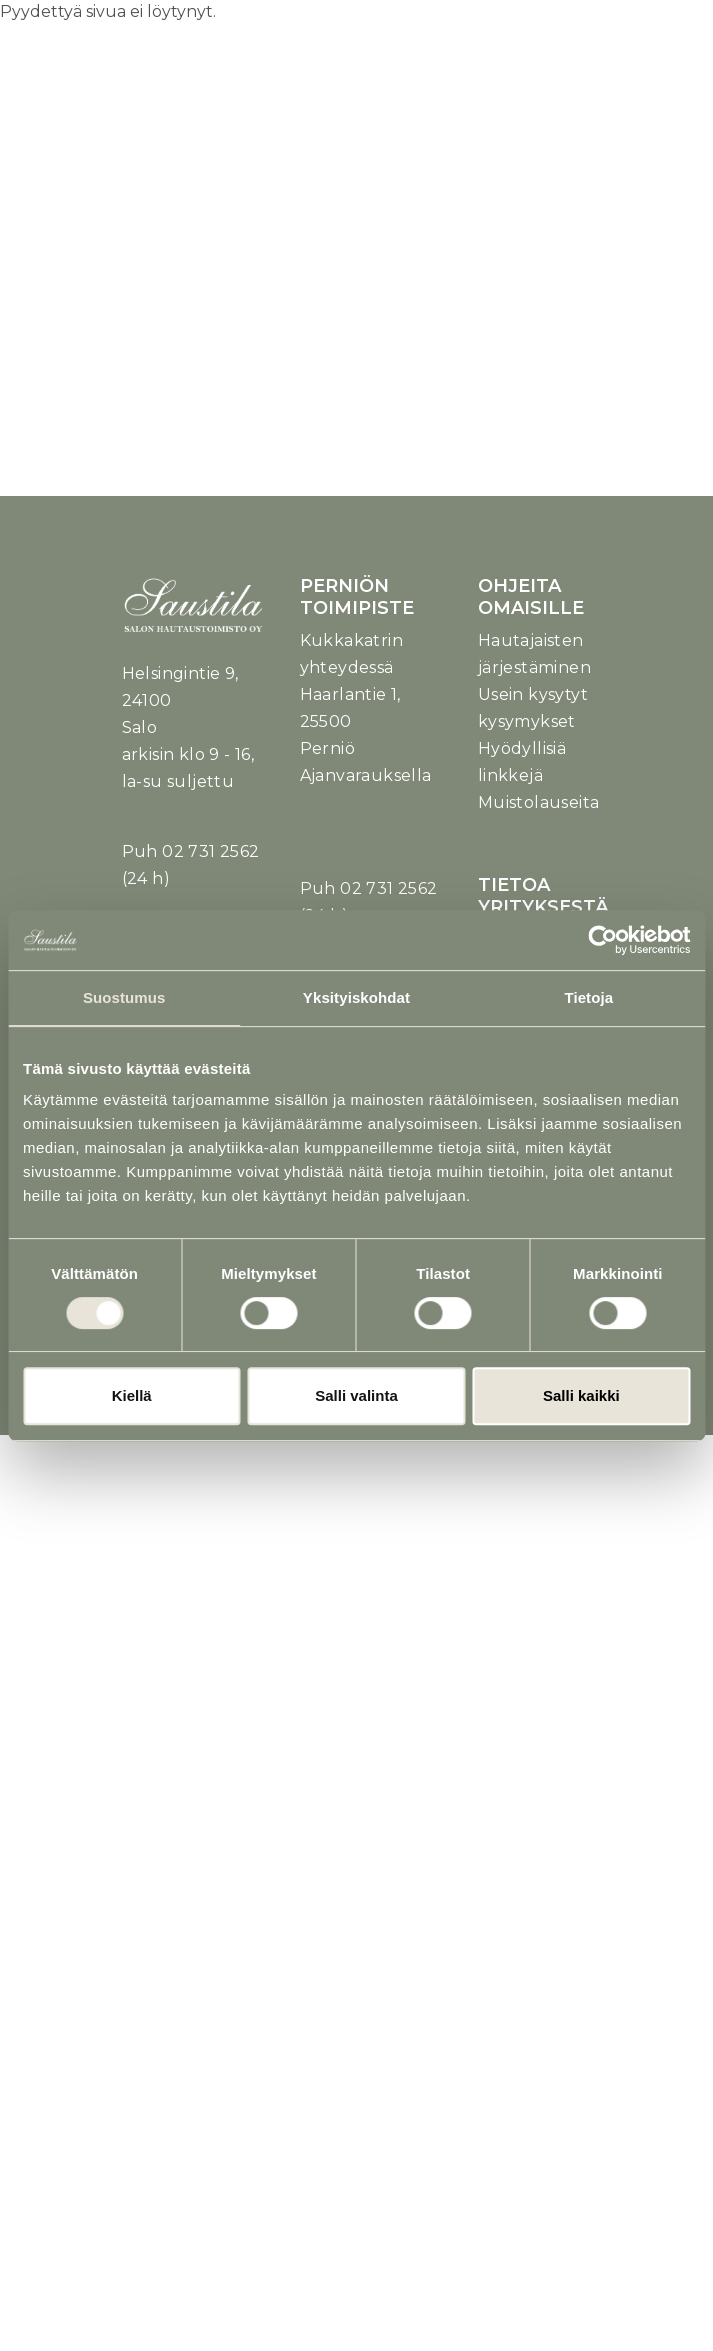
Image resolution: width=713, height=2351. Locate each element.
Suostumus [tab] (124, 997)
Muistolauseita (539, 802)
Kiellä (132, 1395)
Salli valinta (356, 1395)
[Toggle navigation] (560, 72)
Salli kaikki (581, 1395)
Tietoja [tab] (588, 997)
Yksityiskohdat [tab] (356, 997)
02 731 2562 (210, 851)
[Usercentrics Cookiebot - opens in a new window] (602, 940)
